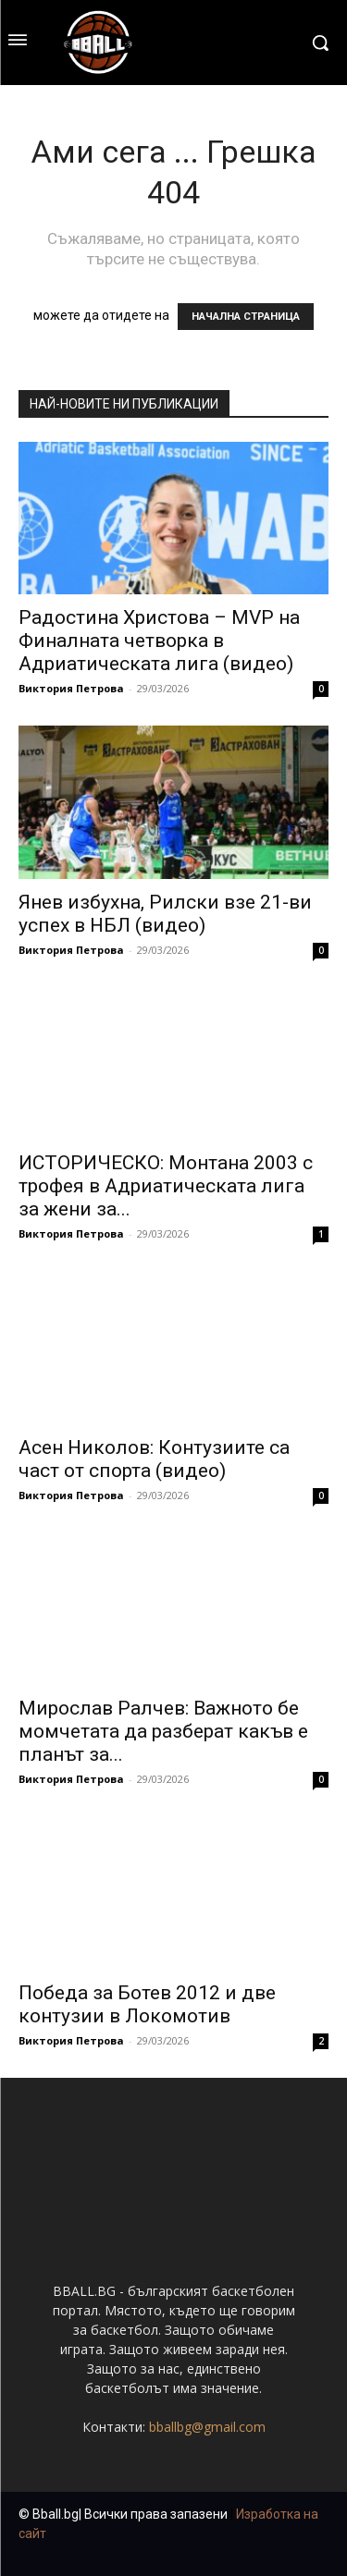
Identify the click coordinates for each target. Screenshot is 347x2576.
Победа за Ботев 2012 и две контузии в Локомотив (147, 2004)
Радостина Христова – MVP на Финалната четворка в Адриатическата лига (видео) (159, 640)
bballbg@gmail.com (207, 2427)
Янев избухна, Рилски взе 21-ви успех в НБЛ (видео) (165, 913)
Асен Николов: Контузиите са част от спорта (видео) (154, 1459)
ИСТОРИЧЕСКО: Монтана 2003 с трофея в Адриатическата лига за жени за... (166, 1186)
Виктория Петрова (71, 688)
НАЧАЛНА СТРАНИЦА (246, 317)
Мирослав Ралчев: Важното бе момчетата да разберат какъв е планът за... (163, 1731)
